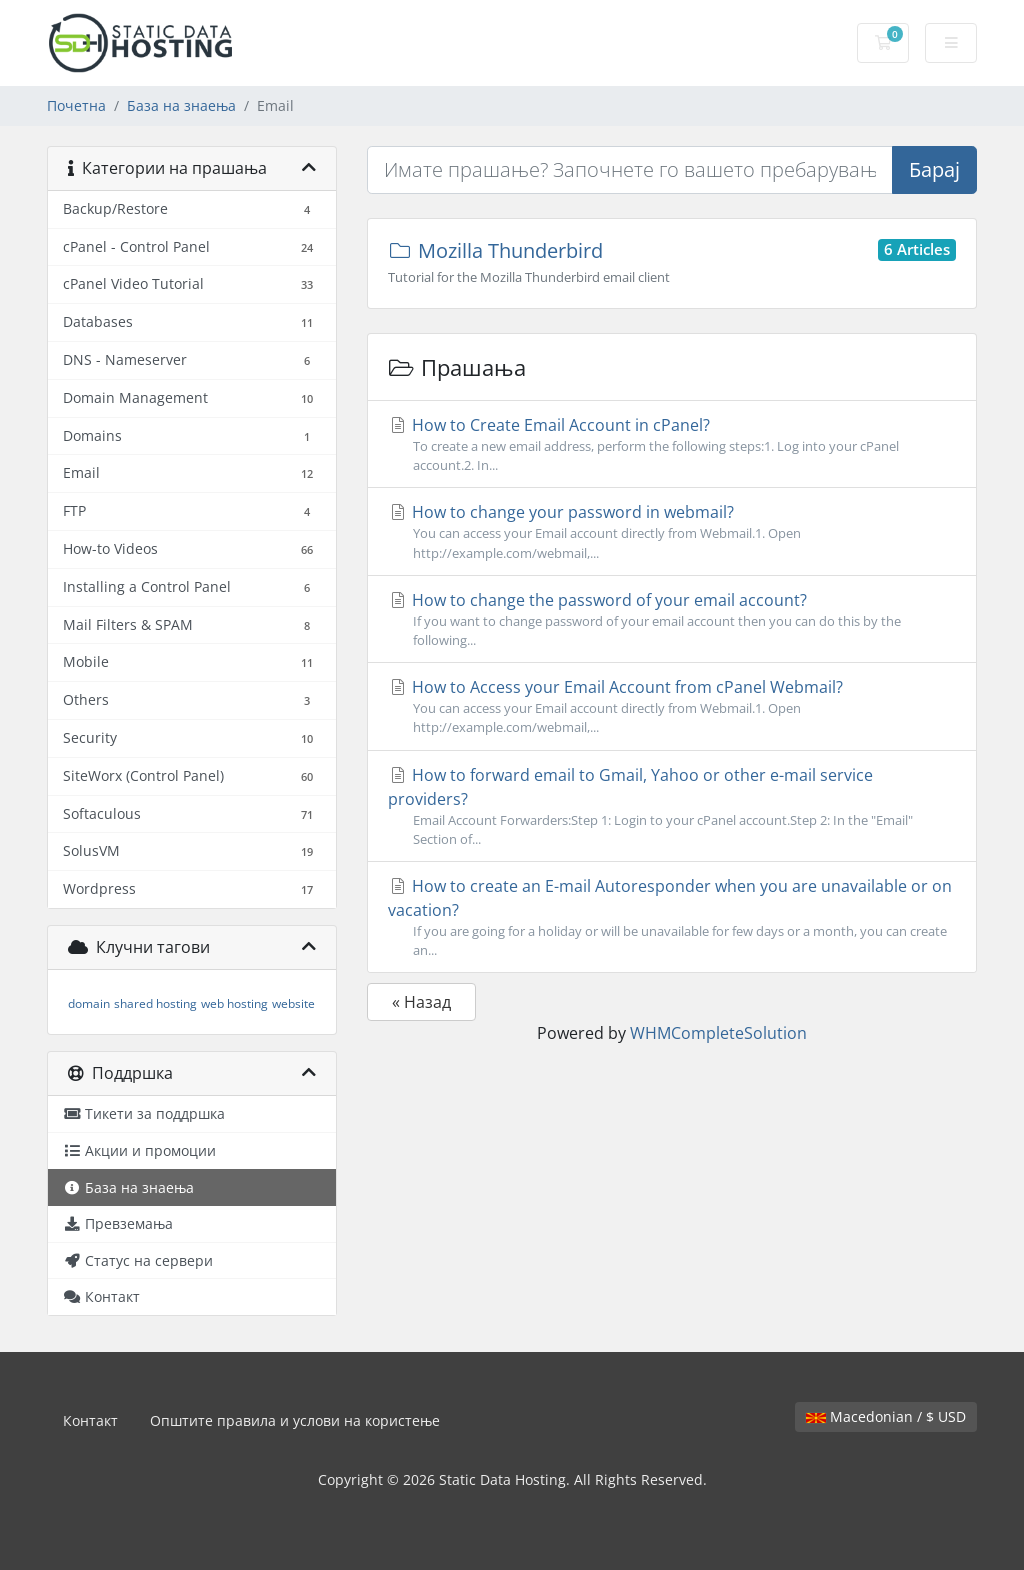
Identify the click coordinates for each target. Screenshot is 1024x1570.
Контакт (90, 1420)
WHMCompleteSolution (718, 1033)
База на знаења (181, 105)
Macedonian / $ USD (886, 1416)
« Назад (421, 1002)
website (293, 1003)
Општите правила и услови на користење (295, 1420)
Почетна (76, 105)
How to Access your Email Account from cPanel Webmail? (672, 706)
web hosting (234, 1003)
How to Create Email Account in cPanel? (672, 444)
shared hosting (155, 1003)
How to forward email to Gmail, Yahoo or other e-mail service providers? (672, 806)
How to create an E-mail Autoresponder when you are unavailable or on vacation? (672, 917)
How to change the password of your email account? (672, 619)
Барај (934, 169)
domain (89, 1003)
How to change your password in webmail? (672, 531)
